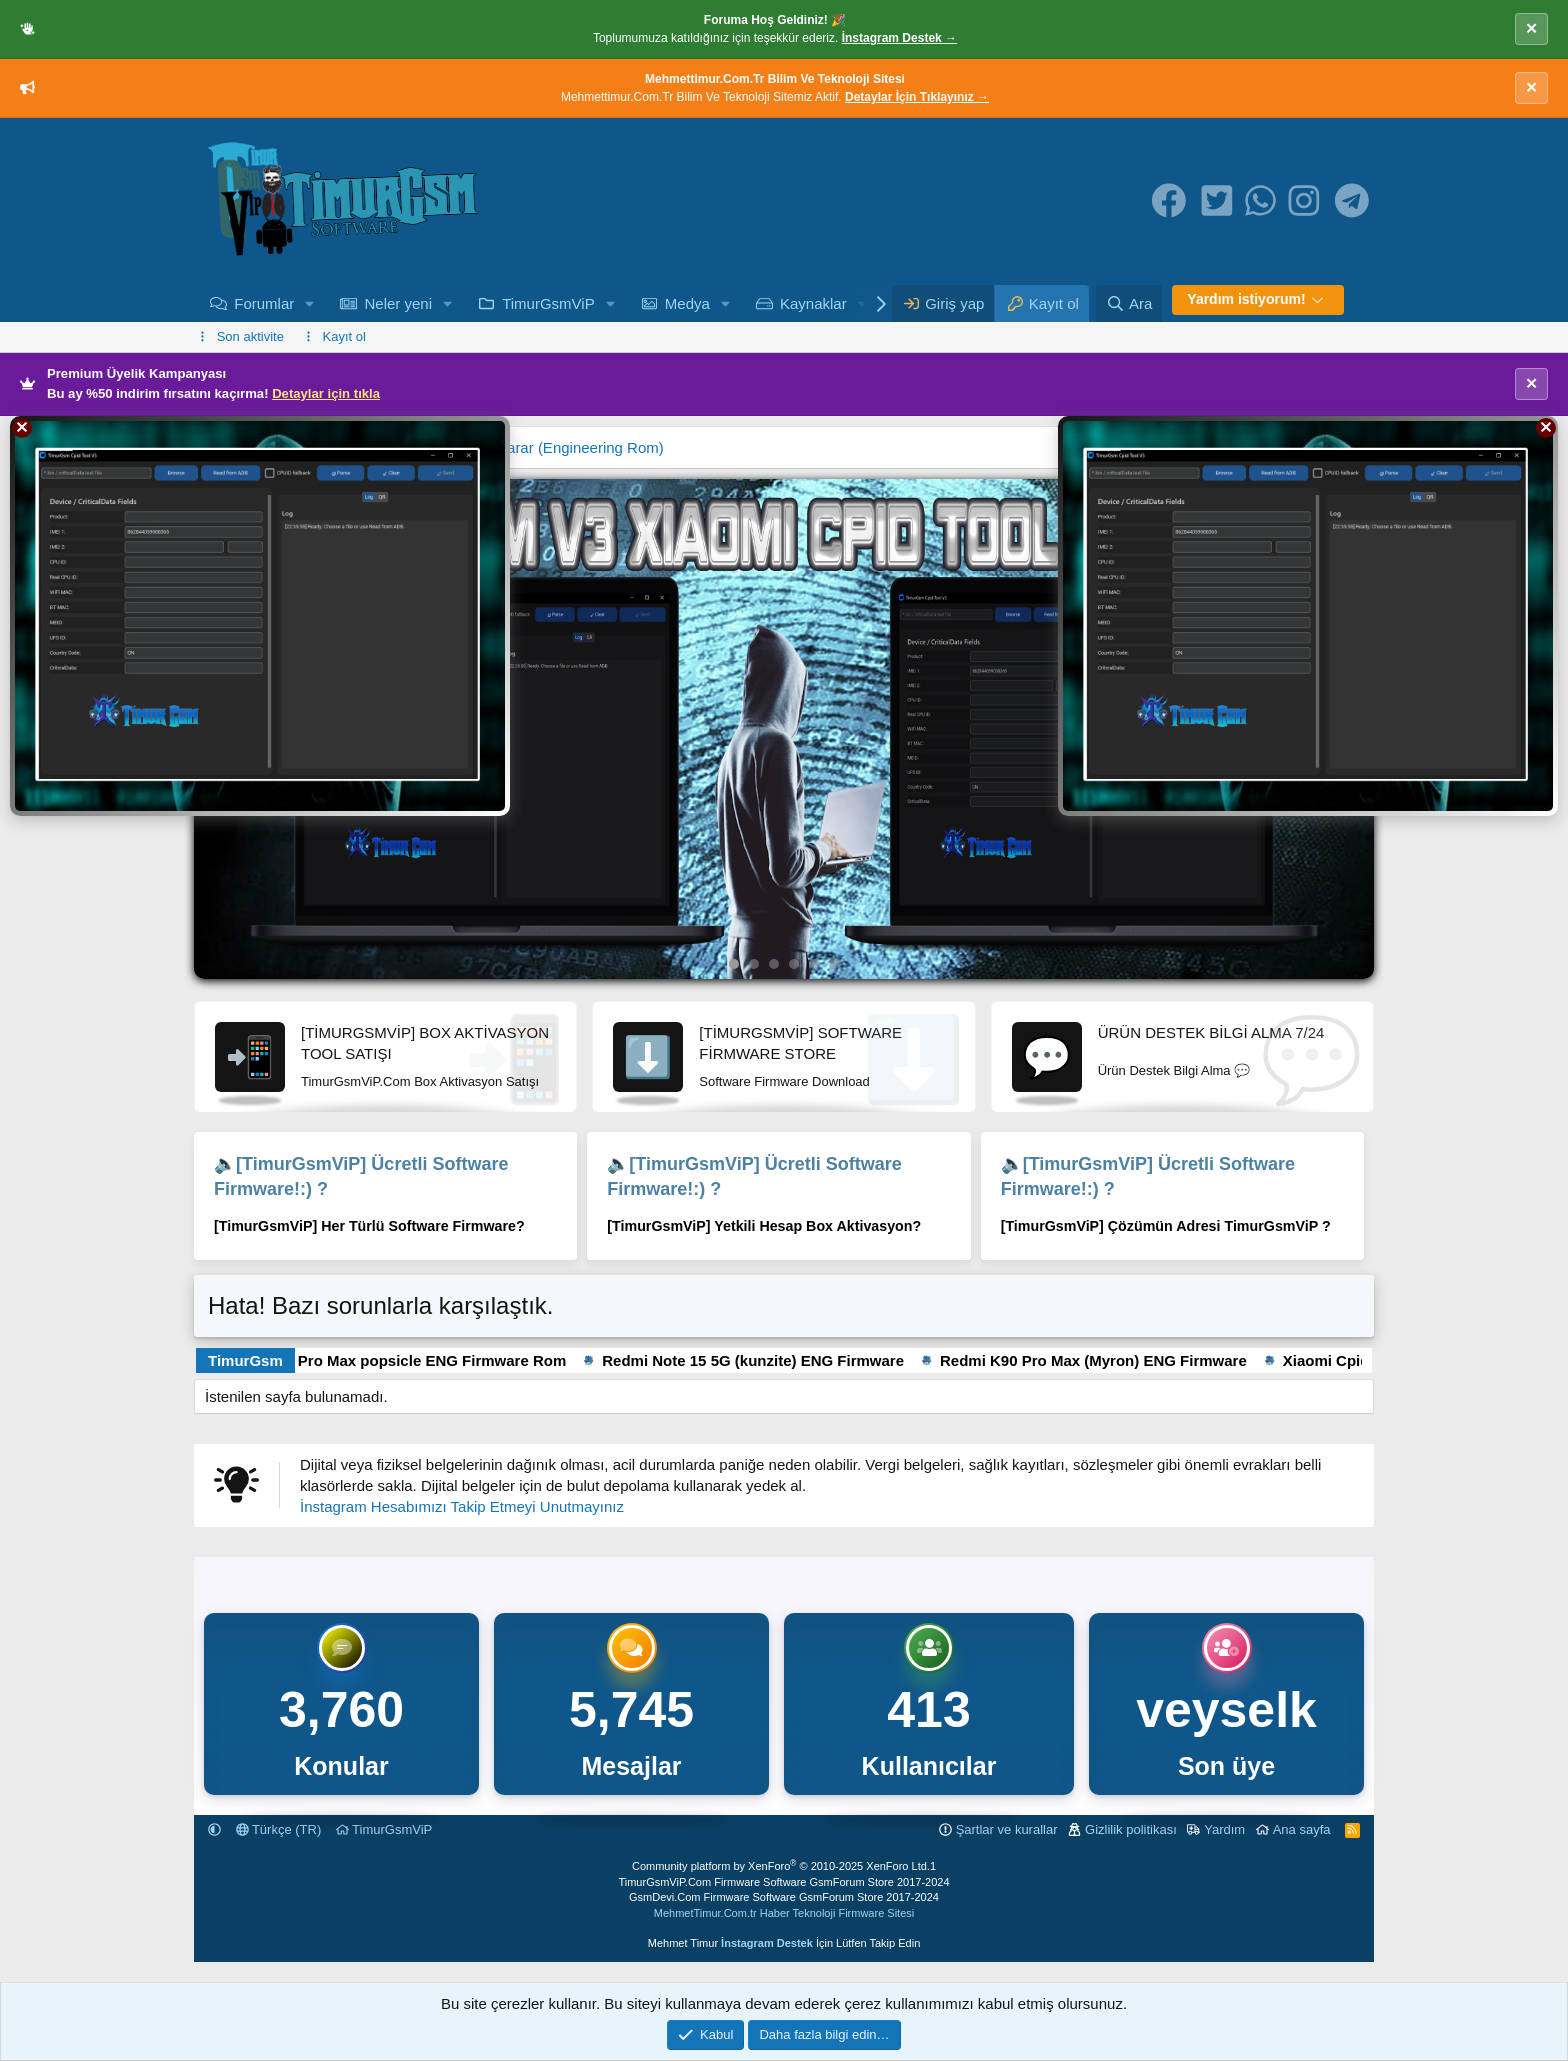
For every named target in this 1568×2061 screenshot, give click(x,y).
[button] (310, 303)
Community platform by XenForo (781, 1866)
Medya (687, 303)
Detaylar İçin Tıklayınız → (917, 97)
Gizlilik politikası (1131, 1829)
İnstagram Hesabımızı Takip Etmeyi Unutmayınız (462, 1506)
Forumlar (264, 303)
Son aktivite (250, 336)
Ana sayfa (1302, 1829)
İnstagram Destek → (899, 38)
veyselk (1226, 1710)
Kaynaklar (813, 303)
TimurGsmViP (548, 303)
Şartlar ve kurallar (1007, 1829)
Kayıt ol (344, 336)
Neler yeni (398, 303)
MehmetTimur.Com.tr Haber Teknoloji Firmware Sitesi (784, 1913)
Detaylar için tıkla (326, 393)
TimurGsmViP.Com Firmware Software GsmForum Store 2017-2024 (783, 1882)
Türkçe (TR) (279, 1829)
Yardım (1224, 1829)
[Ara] (1129, 303)
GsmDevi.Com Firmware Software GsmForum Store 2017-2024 (784, 1897)
